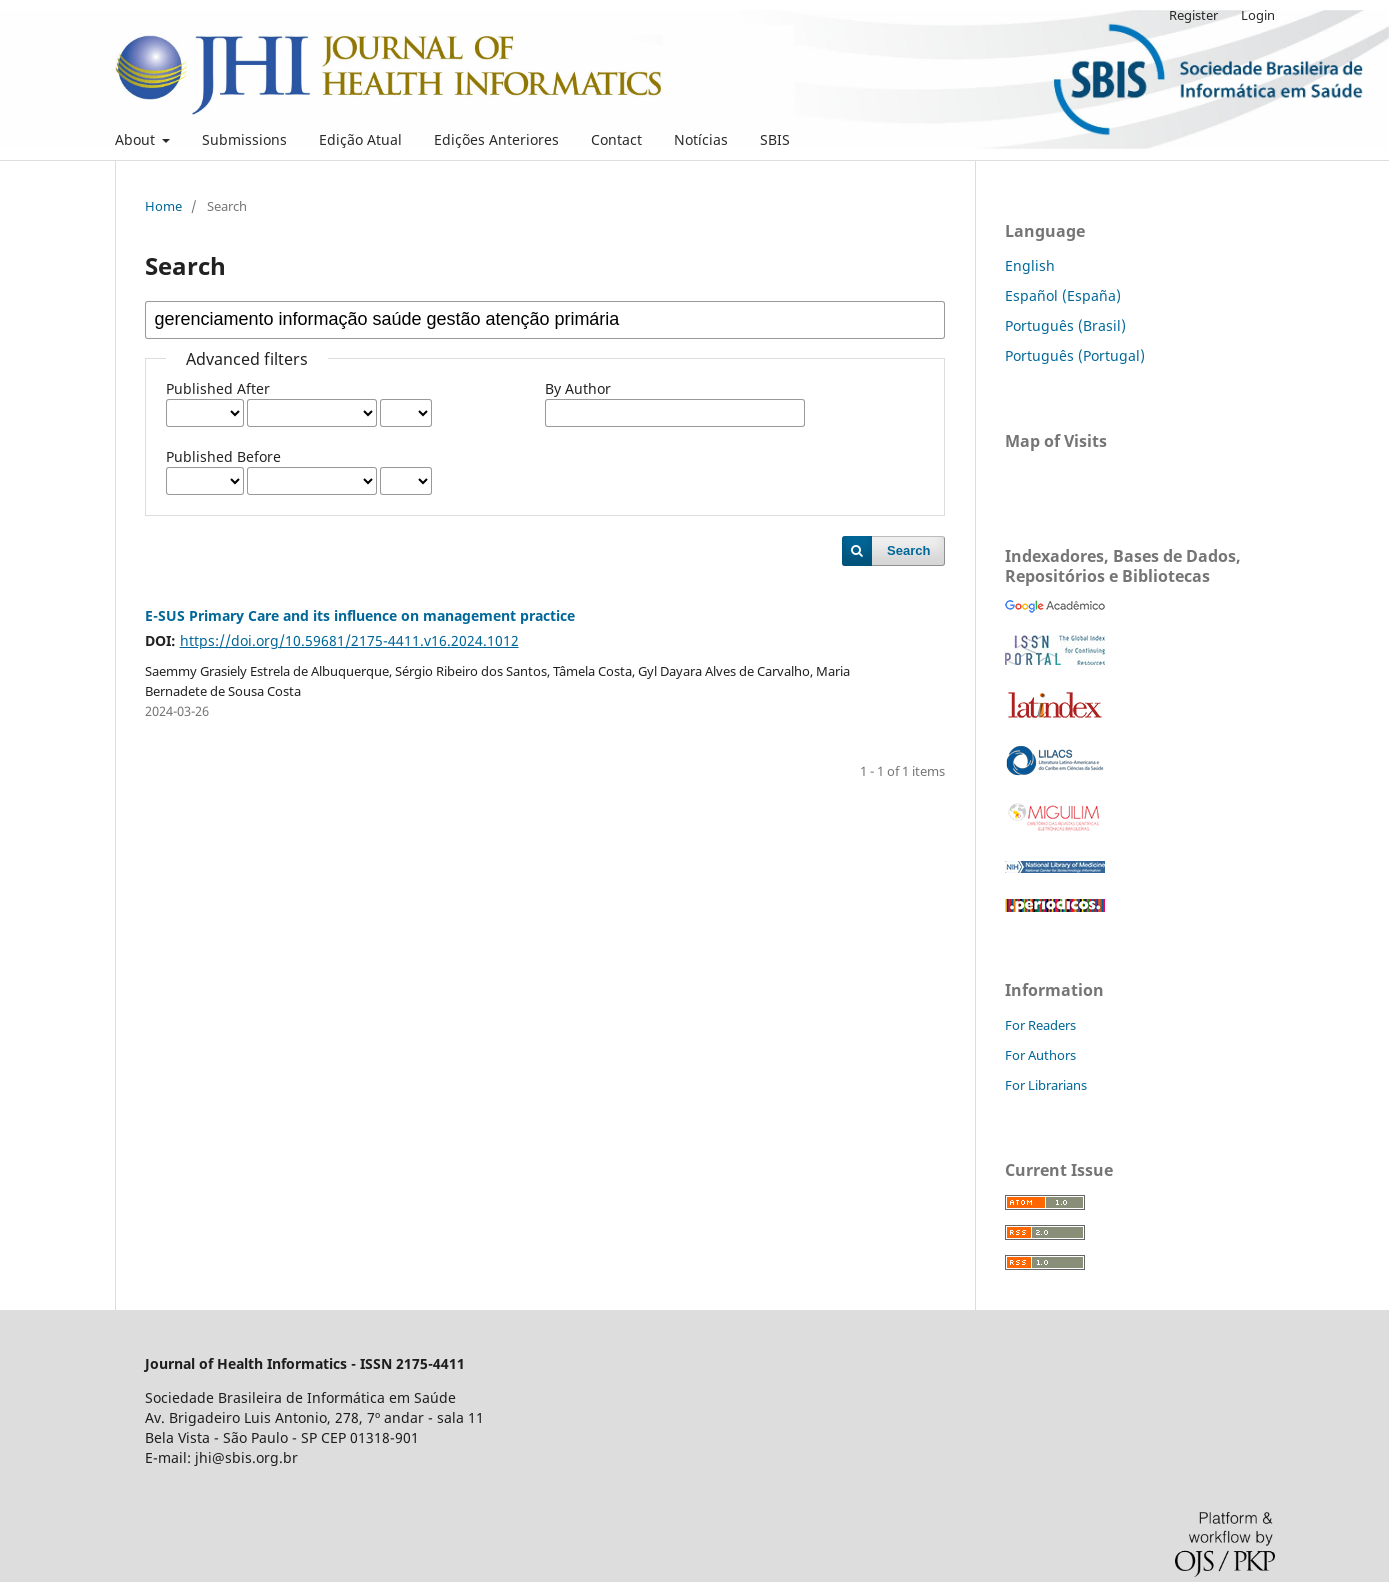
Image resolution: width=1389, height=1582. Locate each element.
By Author (578, 388)
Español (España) (1063, 295)
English (1030, 265)
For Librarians (1046, 1085)
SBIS (775, 139)
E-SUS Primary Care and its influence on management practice (360, 615)
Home (163, 206)
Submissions (244, 139)
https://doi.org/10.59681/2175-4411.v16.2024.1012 (349, 640)
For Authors (1040, 1055)
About (137, 139)
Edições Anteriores (496, 139)
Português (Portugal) (1075, 355)
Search (908, 550)
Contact (616, 139)
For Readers (1040, 1025)
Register (1193, 15)
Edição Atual (360, 139)
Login (1258, 15)
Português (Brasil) (1065, 325)
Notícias (701, 139)
